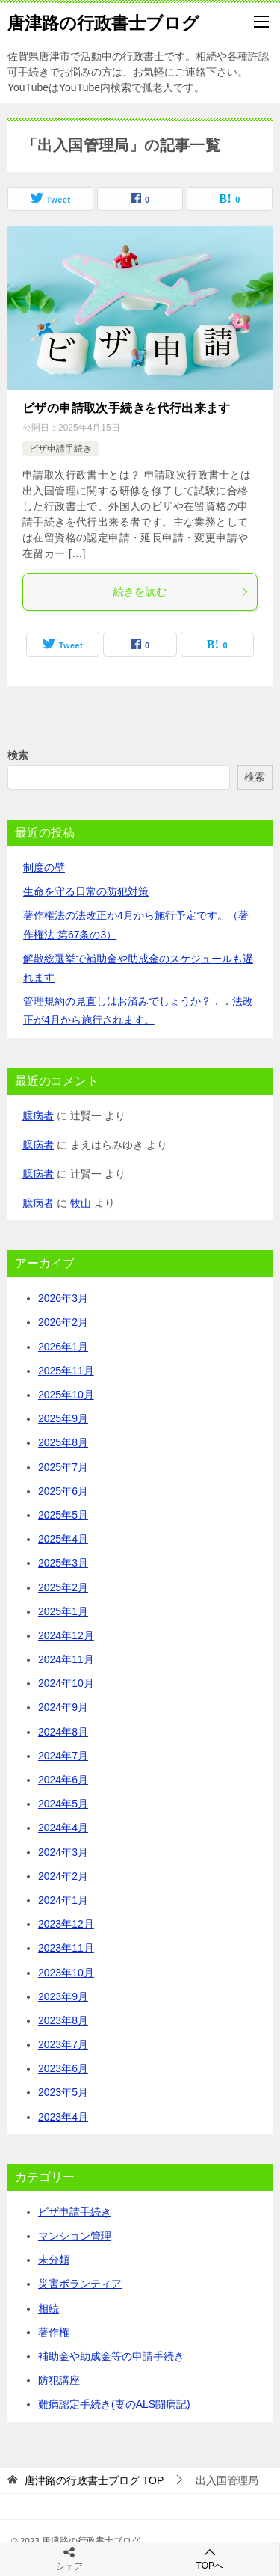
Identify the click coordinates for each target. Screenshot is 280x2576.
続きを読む (181, 591)
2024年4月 (63, 1827)
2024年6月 (63, 1780)
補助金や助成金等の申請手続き (111, 2356)
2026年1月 (63, 1347)
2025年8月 (63, 1442)
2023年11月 (66, 1948)
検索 (17, 755)
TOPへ (210, 2558)
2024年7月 (63, 1756)
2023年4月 (63, 2117)
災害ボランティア (80, 2284)
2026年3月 (63, 1298)
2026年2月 (63, 1322)
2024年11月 (66, 1659)
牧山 (80, 1203)
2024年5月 (63, 1804)
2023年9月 (63, 1996)
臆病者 (38, 1116)
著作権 (53, 2332)
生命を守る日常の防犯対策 (86, 891)
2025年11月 (66, 1371)
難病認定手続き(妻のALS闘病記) (114, 2404)
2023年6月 (63, 2068)
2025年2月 (63, 1587)
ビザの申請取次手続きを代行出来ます (126, 408)
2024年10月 (66, 1683)
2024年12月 (66, 1635)
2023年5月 (63, 2092)
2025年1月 (63, 1611)
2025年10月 (66, 1395)
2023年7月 (63, 2044)
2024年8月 (63, 1732)
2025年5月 (63, 1515)
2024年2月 (63, 1876)
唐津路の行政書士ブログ (103, 21)
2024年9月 (63, 1707)
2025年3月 (63, 1563)
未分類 (53, 2260)
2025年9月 (63, 1418)
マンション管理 (74, 2236)
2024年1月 (63, 1900)
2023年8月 (63, 2020)
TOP (94, 2480)
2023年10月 (66, 1973)
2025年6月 (63, 1491)
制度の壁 (44, 867)
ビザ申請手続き (60, 448)
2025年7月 (63, 1467)
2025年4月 (63, 1539)
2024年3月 (63, 1852)
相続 (48, 2308)
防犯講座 (59, 2380)
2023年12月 (66, 1924)
